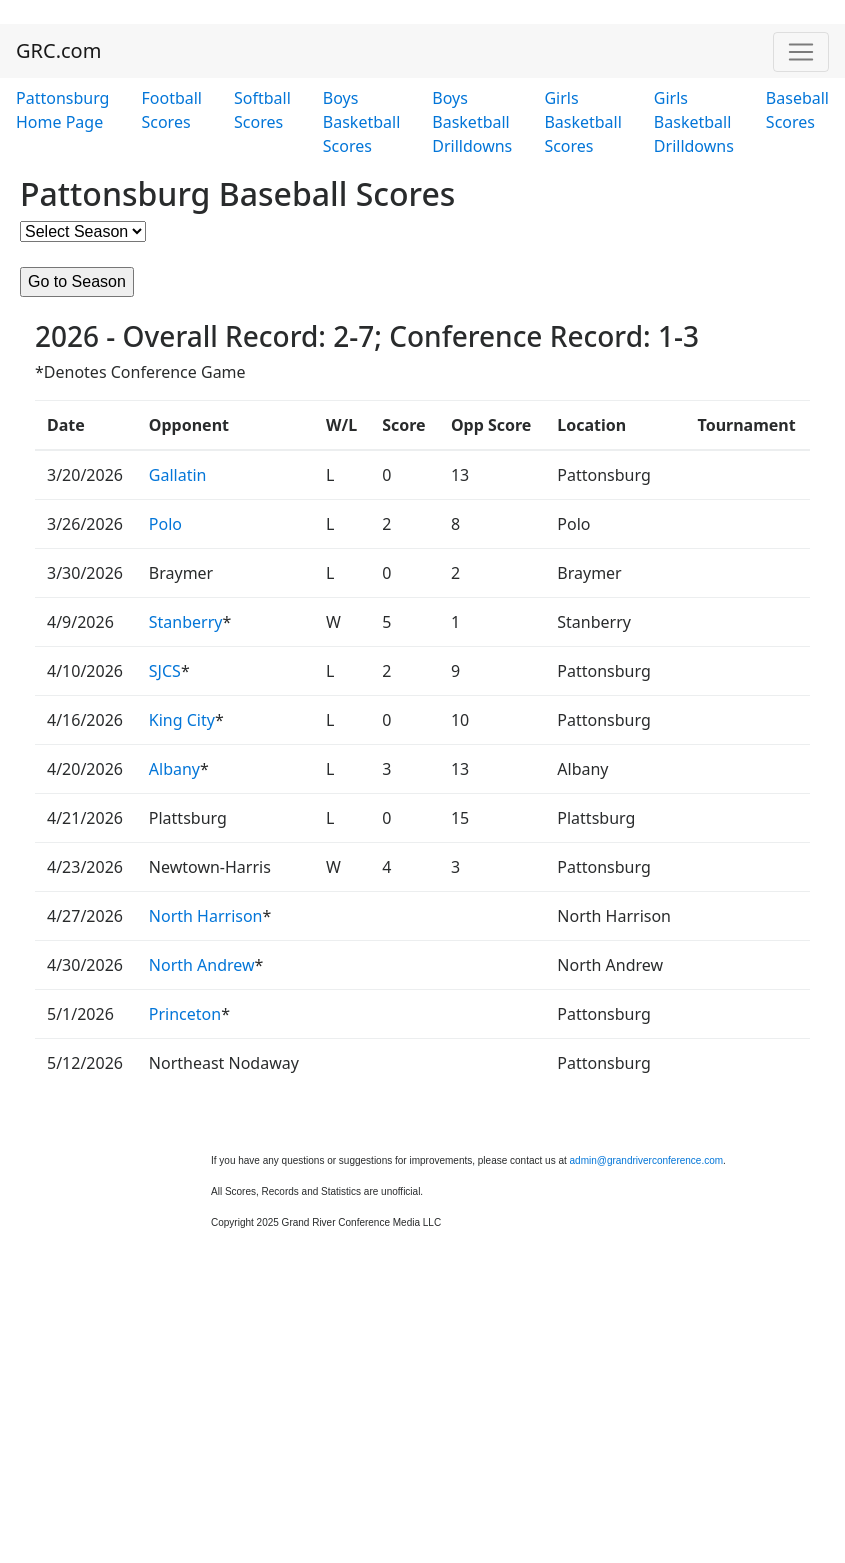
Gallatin (178, 475)
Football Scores (171, 110)
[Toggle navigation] (801, 52)
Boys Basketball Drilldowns (472, 122)
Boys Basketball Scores (361, 122)
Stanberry (186, 622)
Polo (165, 524)
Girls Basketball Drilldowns (694, 122)
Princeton (185, 1014)
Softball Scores (262, 110)
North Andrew (202, 965)
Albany (174, 769)
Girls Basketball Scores (582, 122)
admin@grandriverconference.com (647, 1160)
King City (182, 720)
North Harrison (206, 916)
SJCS (165, 671)
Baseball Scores (797, 110)
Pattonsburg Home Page (62, 110)
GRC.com (58, 50)
